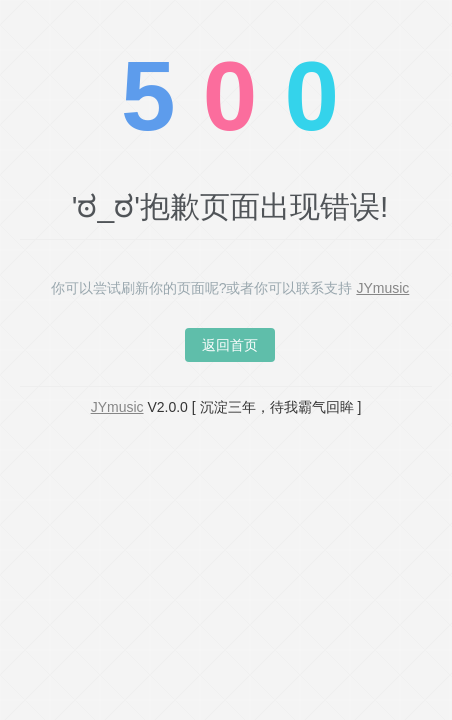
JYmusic (382, 288)
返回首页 (230, 345)
